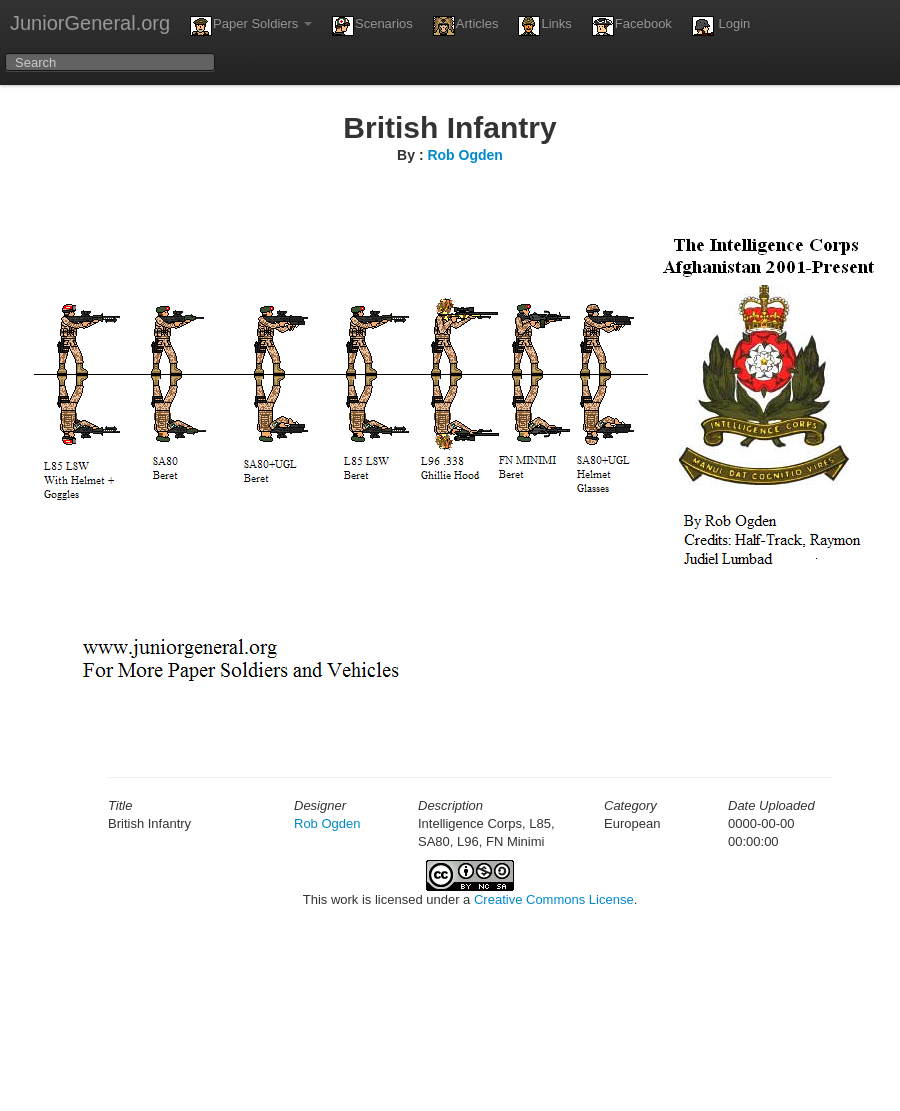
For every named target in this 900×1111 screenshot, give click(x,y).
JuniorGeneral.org (90, 23)
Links (544, 26)
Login (721, 26)
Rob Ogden (464, 155)
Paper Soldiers (251, 26)
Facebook (632, 26)
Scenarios (372, 26)
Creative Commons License (554, 899)
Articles (466, 26)
